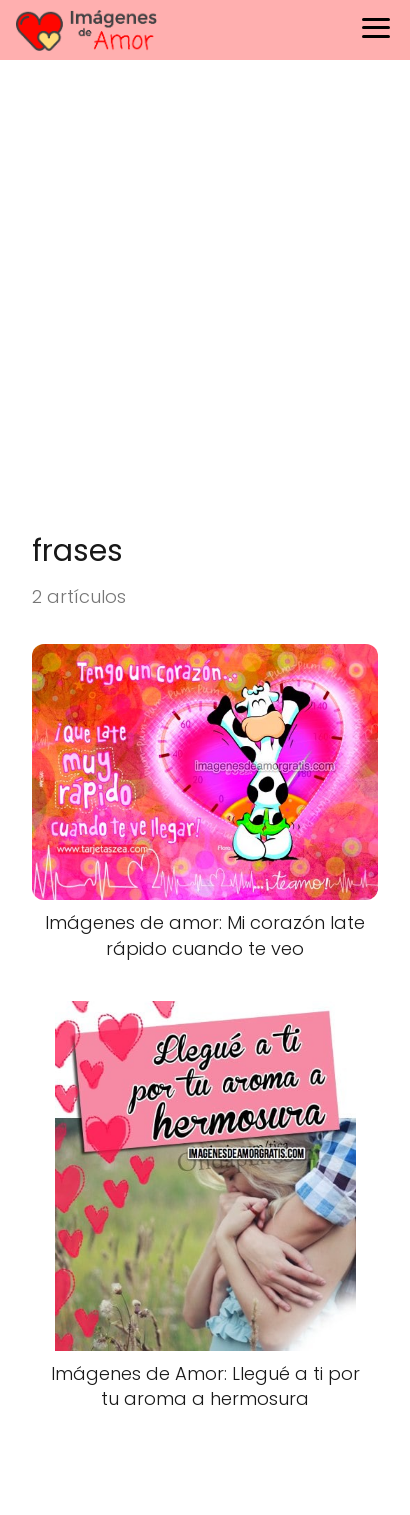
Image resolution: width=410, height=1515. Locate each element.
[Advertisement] (205, 307)
